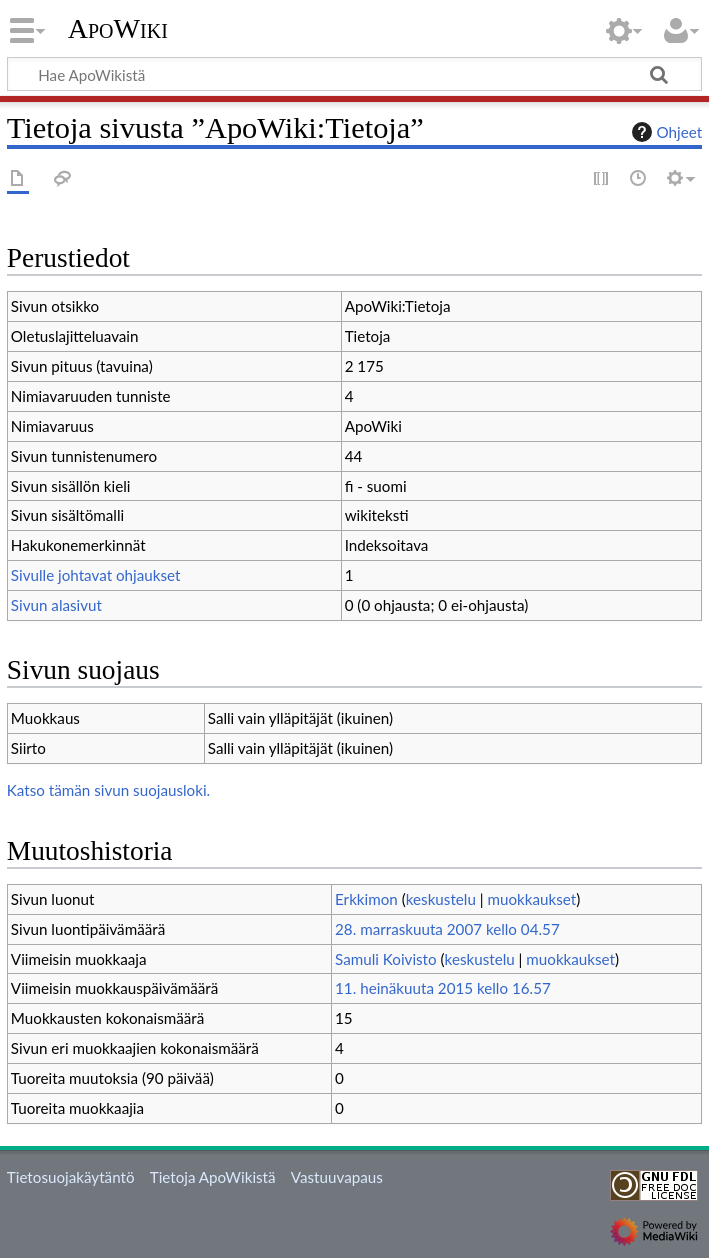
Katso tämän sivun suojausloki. (108, 790)
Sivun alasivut (56, 605)
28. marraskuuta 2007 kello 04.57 (447, 929)
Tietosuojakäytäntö (71, 1177)
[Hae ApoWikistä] (354, 74)
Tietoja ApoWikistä (213, 1177)
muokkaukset (531, 899)
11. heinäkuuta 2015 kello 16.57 (443, 988)
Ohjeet (665, 132)
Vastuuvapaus (337, 1177)
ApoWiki (118, 29)
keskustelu (441, 899)
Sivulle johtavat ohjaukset (96, 575)
